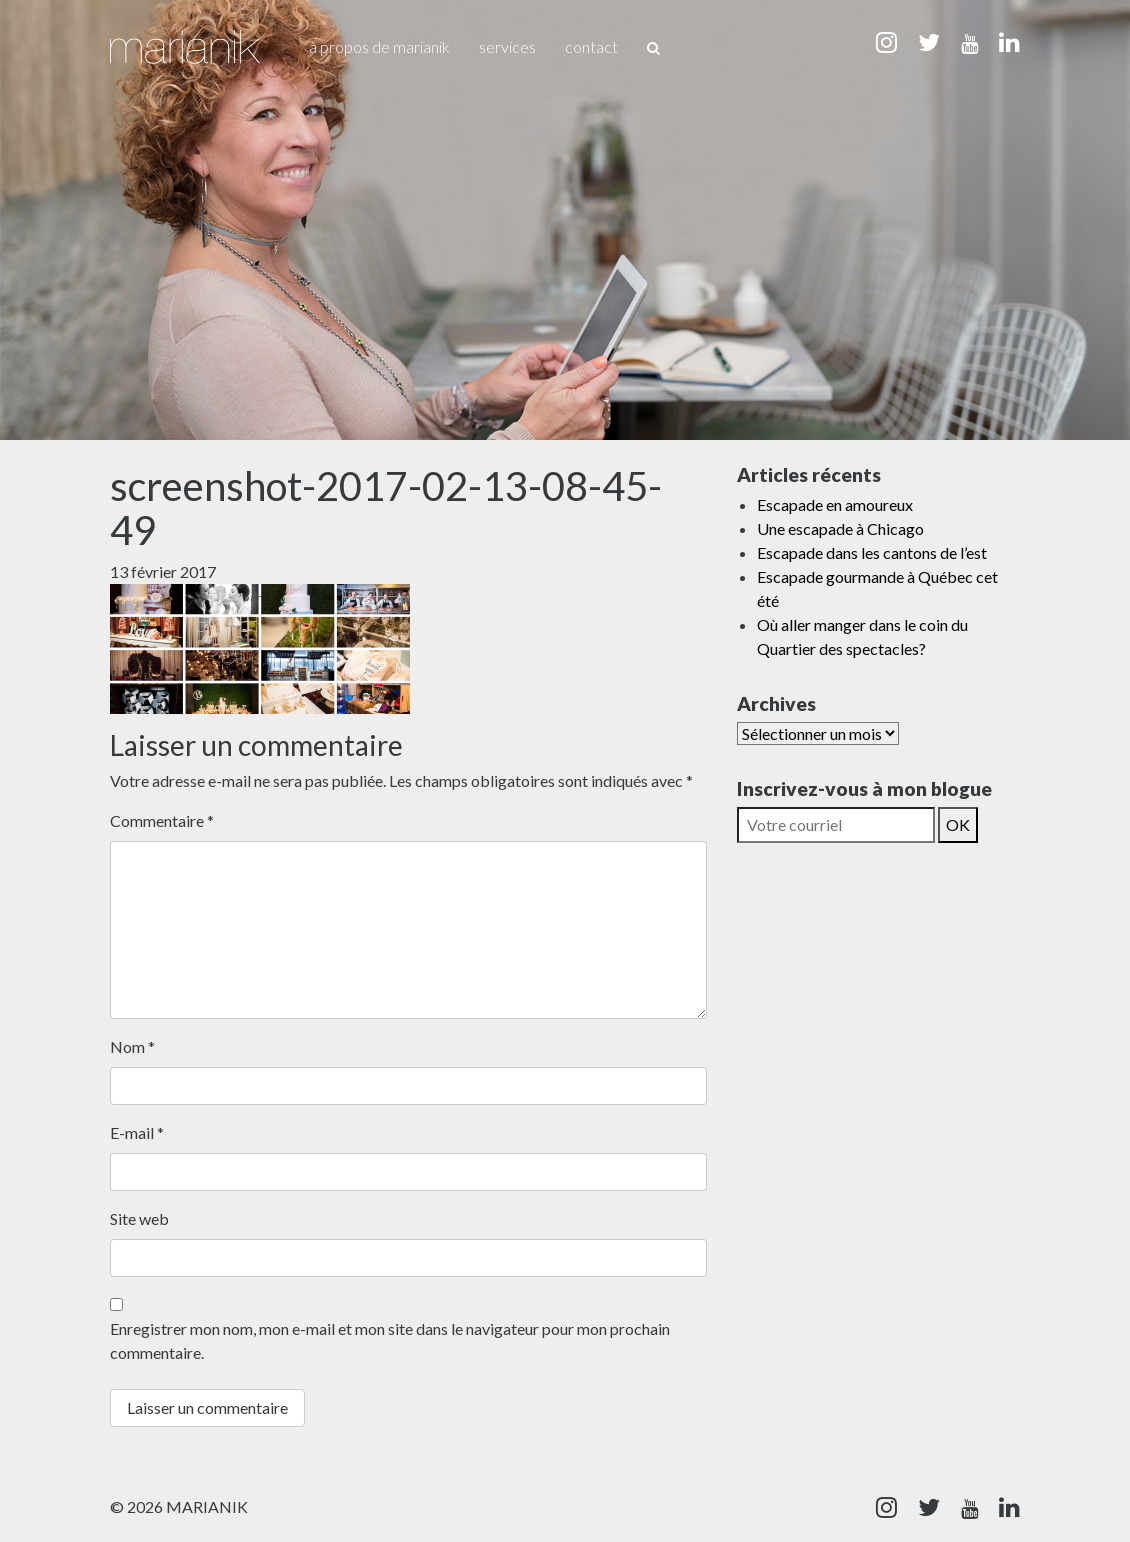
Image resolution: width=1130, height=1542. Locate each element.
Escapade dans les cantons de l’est (872, 552)
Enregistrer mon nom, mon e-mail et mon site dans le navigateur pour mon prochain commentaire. (390, 1340)
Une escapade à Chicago (840, 528)
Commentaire (162, 820)
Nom (132, 1046)
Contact (591, 46)
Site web (139, 1218)
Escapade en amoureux (835, 504)
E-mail (137, 1132)
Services (507, 46)
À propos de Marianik (379, 46)
